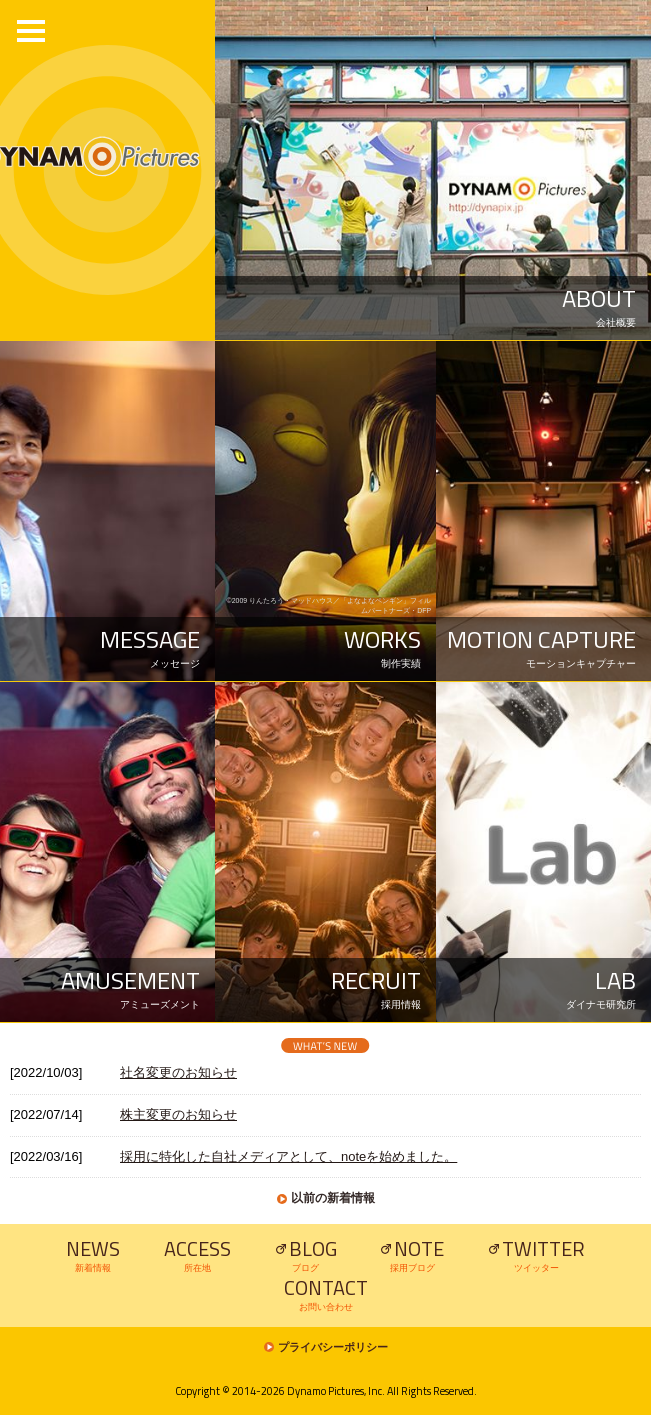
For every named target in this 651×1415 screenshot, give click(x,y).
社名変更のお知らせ (178, 1072)
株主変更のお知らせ (178, 1114)
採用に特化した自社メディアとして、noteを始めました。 (288, 1156)
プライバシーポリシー (333, 1347)
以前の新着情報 (333, 1198)
